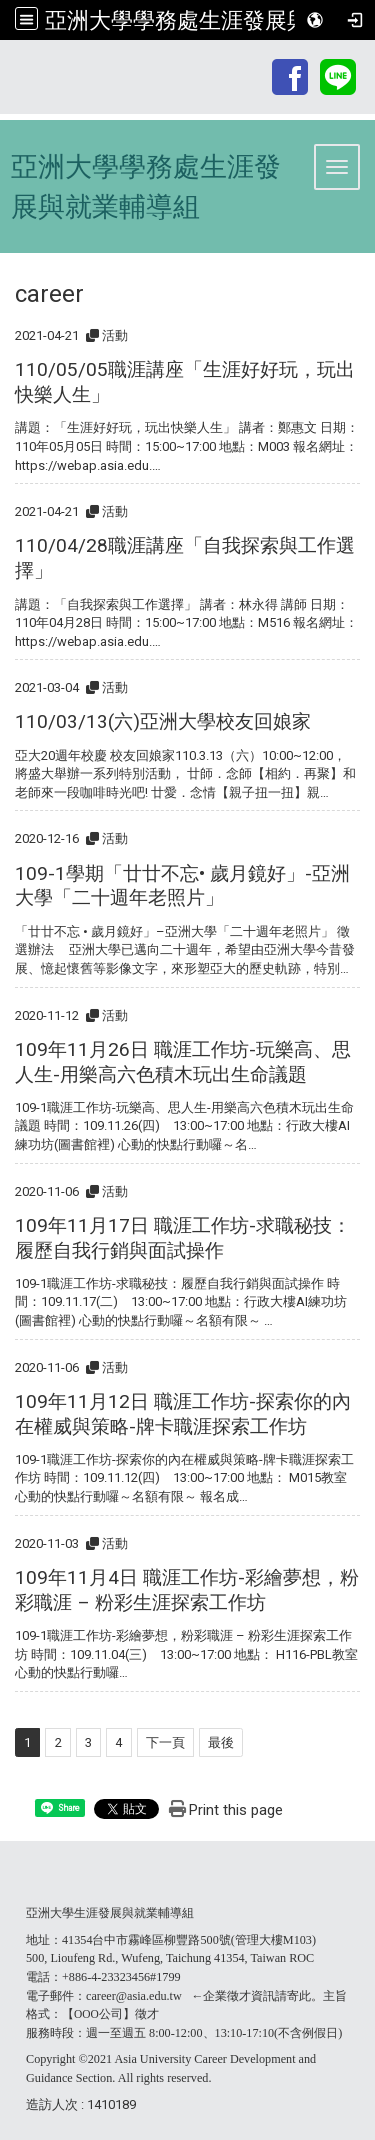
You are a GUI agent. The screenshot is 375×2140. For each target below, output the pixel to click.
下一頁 (165, 1742)
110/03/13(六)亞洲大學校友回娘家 (163, 721)
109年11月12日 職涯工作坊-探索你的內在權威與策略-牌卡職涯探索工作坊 (183, 1414)
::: (258, 61)
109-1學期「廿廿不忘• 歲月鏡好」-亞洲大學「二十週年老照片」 (182, 886)
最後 (221, 1742)
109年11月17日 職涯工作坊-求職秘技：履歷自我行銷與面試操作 (183, 1238)
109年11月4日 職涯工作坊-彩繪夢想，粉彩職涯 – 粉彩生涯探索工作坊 (187, 1590)
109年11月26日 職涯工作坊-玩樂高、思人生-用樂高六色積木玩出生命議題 (183, 1062)
